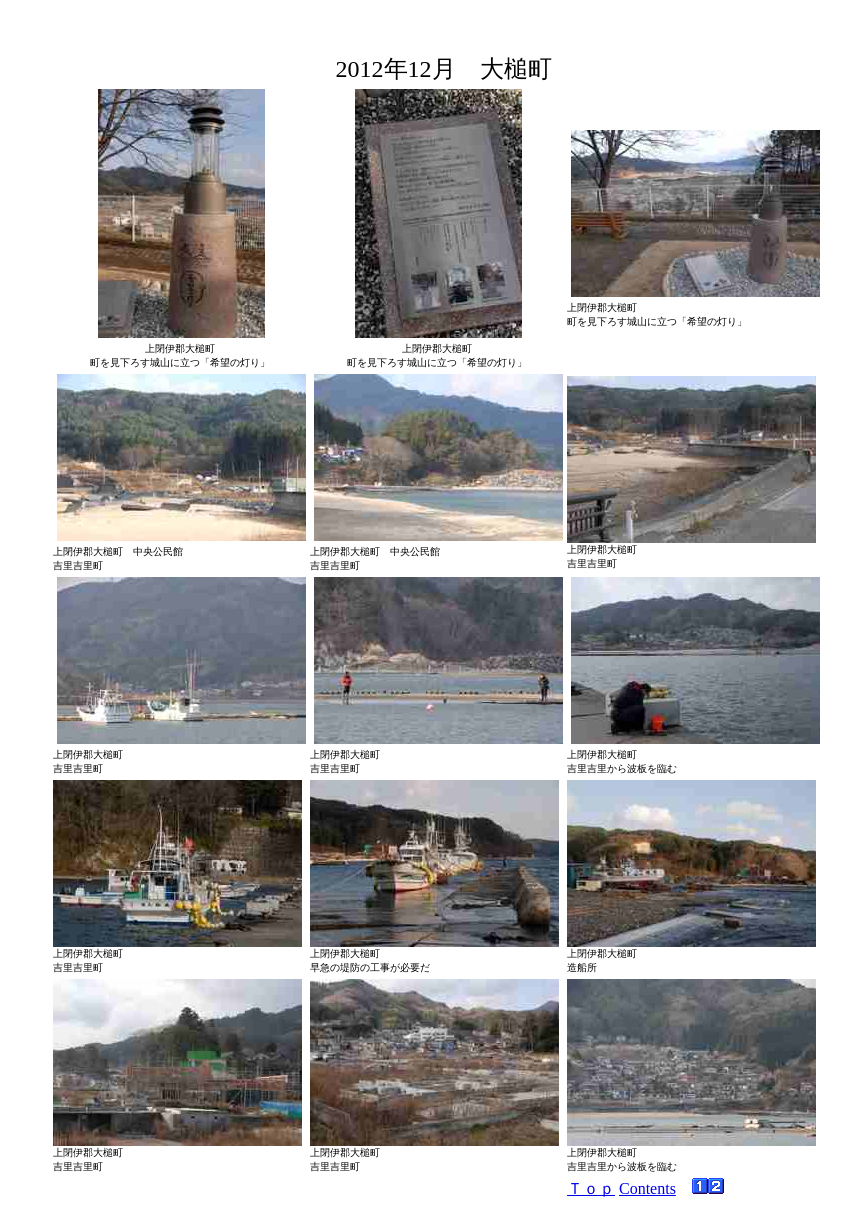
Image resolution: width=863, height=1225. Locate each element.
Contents (647, 1188)
